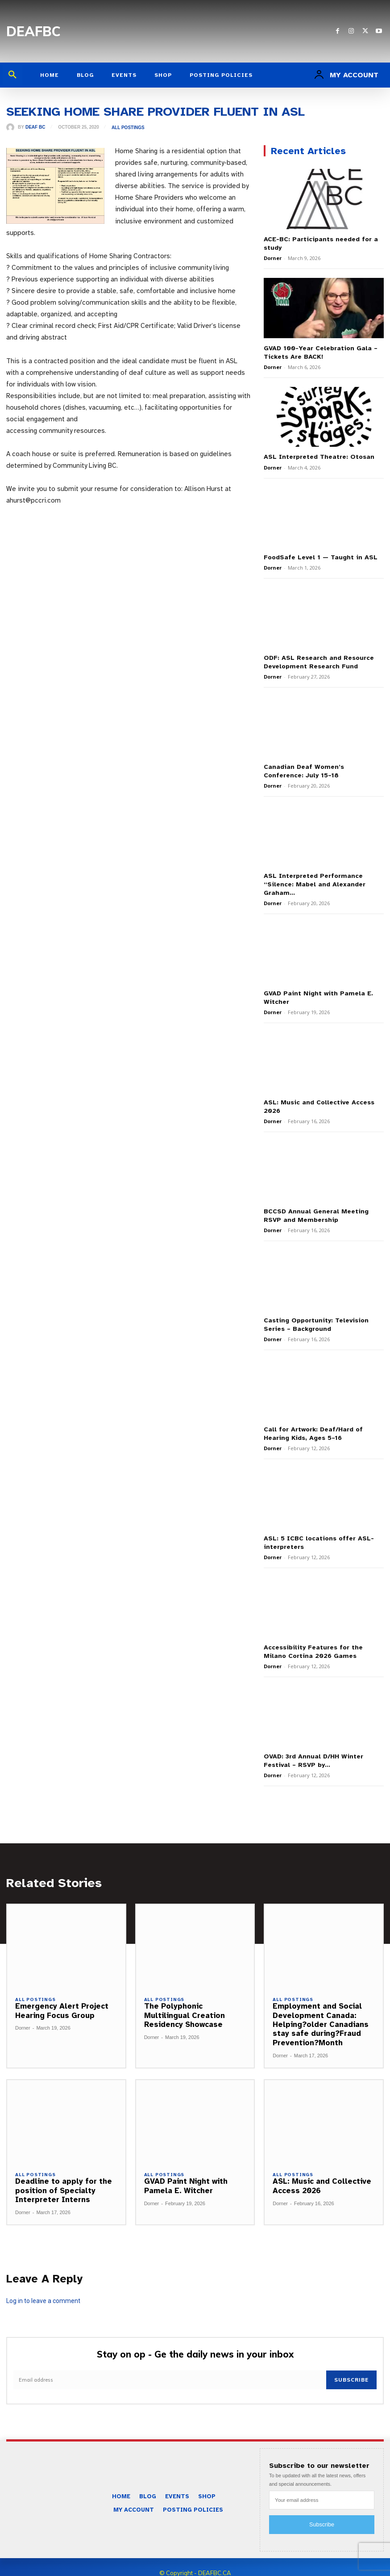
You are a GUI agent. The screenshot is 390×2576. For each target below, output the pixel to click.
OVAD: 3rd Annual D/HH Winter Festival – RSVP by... (312, 1748)
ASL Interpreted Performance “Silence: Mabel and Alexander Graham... (313, 879)
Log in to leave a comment (43, 2287)
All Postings (128, 128)
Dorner (273, 257)
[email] (170, 2367)
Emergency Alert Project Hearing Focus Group (61, 1998)
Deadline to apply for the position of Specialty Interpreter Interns (63, 2177)
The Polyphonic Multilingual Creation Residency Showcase (184, 2002)
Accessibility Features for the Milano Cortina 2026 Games (312, 1640)
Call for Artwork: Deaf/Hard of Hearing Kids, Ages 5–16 (312, 1423)
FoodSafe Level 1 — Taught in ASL (318, 554)
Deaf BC (35, 127)
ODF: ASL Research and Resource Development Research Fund (317, 659)
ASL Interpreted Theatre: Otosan (318, 454)
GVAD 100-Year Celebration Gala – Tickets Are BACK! (320, 351)
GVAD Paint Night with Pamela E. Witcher (186, 2173)
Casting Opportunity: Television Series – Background (315, 1315)
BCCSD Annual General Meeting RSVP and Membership (315, 1207)
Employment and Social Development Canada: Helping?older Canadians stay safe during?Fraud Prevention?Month (321, 2012)
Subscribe (352, 2367)
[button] (12, 75)
